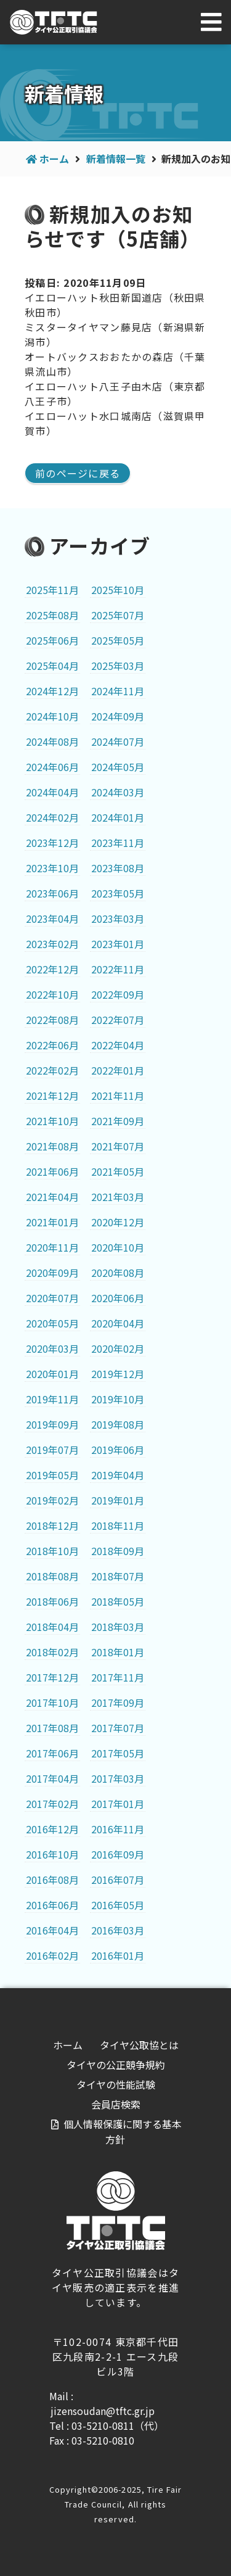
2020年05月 (52, 1323)
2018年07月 (117, 1576)
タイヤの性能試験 (115, 2084)
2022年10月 (52, 994)
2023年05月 (117, 893)
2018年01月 (117, 1652)
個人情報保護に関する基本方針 (122, 2131)
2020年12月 (117, 1222)
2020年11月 (52, 1247)
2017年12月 (52, 1677)
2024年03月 (117, 792)
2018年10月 (52, 1550)
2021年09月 (117, 1120)
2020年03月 (52, 1348)
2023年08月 (117, 868)
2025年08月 (52, 615)
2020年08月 (117, 1272)
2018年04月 (52, 1626)
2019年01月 (117, 1500)
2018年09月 (117, 1550)
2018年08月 (52, 1576)
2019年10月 (117, 1399)
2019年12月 (117, 1373)
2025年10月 (117, 589)
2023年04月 (52, 918)
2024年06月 (52, 766)
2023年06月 (52, 893)
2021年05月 (117, 1171)
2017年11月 (117, 1677)
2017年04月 (52, 1778)
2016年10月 (52, 1854)
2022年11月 (117, 969)
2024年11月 (117, 690)
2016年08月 (52, 1879)
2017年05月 (117, 1753)
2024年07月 (117, 741)
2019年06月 (117, 1449)
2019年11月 (52, 1399)
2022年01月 (117, 1070)
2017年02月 (52, 1803)
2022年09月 (117, 994)
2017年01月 (117, 1803)
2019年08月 (117, 1424)
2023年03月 (117, 918)
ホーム (54, 158)
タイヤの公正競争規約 (116, 2064)
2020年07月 (52, 1297)
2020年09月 (52, 1272)
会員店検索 (115, 2104)
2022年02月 (52, 1070)
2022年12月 (52, 969)
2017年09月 (117, 1702)
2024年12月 (52, 690)
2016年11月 (117, 1829)
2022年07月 (117, 1019)
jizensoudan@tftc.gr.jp (103, 2410)
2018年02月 (52, 1652)
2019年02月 (52, 1500)
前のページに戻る (77, 473)
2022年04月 (117, 1045)
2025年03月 (117, 665)
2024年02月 (52, 817)
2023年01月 (117, 943)
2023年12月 (52, 842)
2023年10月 (52, 868)
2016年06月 (52, 1904)
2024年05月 (117, 766)
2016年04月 (52, 1930)
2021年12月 (52, 1095)
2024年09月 (117, 716)
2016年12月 (52, 1829)
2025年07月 (117, 615)
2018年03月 (117, 1626)
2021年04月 (52, 1196)
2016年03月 (117, 1930)
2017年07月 (117, 1727)
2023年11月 (117, 842)
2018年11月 (117, 1525)
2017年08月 (52, 1727)
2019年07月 (52, 1449)
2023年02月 (52, 943)
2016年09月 (117, 1854)
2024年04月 (52, 792)
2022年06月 (52, 1045)
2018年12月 (52, 1525)
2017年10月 (52, 1702)
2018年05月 (117, 1601)
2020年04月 (117, 1323)
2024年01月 (117, 817)
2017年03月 (117, 1778)
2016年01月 (117, 1955)
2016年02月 (52, 1955)
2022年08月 (52, 1019)
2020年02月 (117, 1348)
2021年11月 (117, 1095)
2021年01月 (52, 1222)
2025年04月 (52, 665)
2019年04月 (117, 1475)
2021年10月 (52, 1120)
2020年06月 (117, 1297)
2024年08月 (52, 741)
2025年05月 (117, 640)
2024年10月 (52, 716)
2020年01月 (52, 1373)
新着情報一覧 (115, 158)
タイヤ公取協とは (139, 2044)
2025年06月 (52, 640)
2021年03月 (117, 1196)
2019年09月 (52, 1424)
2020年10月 (117, 1247)
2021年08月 (52, 1146)
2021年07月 (117, 1146)
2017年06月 (52, 1753)
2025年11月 (52, 589)
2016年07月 (117, 1879)
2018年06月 (52, 1601)
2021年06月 (52, 1171)
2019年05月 (52, 1475)
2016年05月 (117, 1904)
